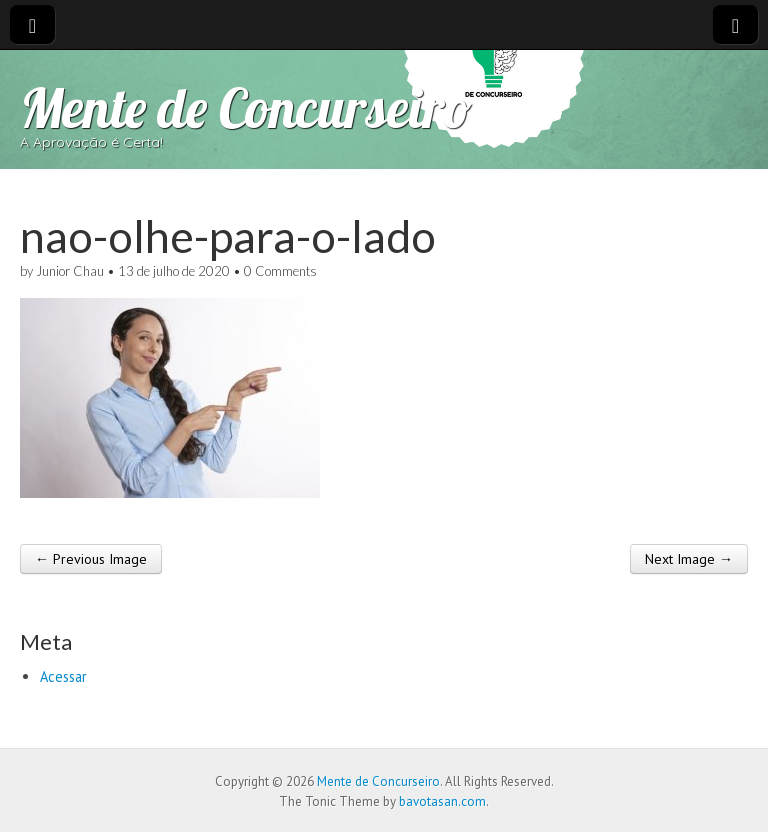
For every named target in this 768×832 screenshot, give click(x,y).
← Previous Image (91, 559)
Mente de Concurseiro (246, 107)
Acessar (63, 676)
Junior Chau (70, 271)
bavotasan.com (442, 801)
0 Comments (280, 271)
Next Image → (689, 559)
